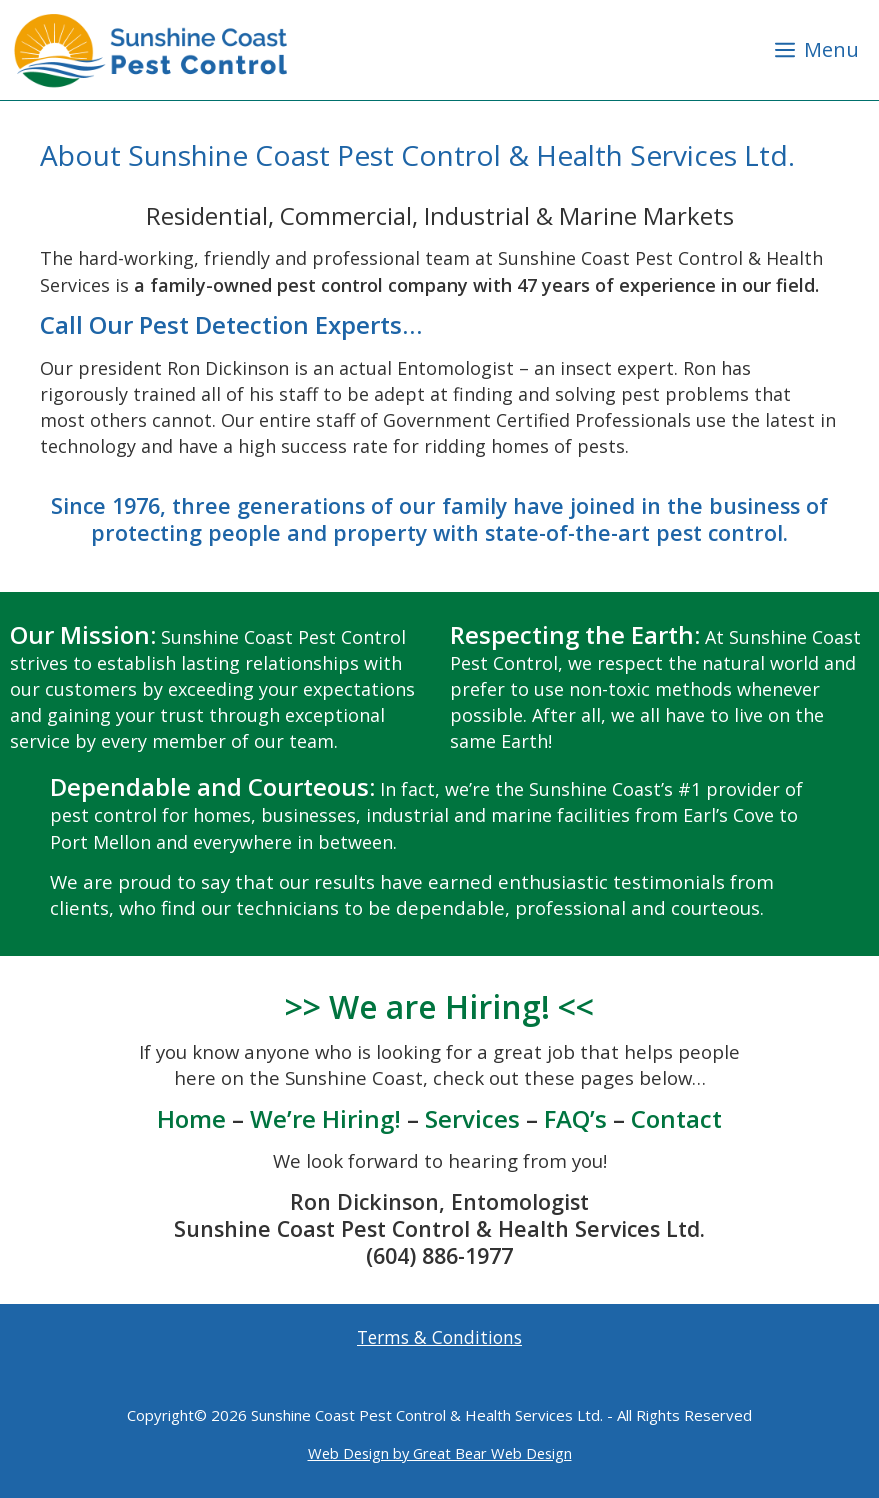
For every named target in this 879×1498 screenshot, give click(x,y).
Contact (676, 1118)
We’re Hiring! (325, 1118)
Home (191, 1118)
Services (472, 1118)
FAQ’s (575, 1118)
